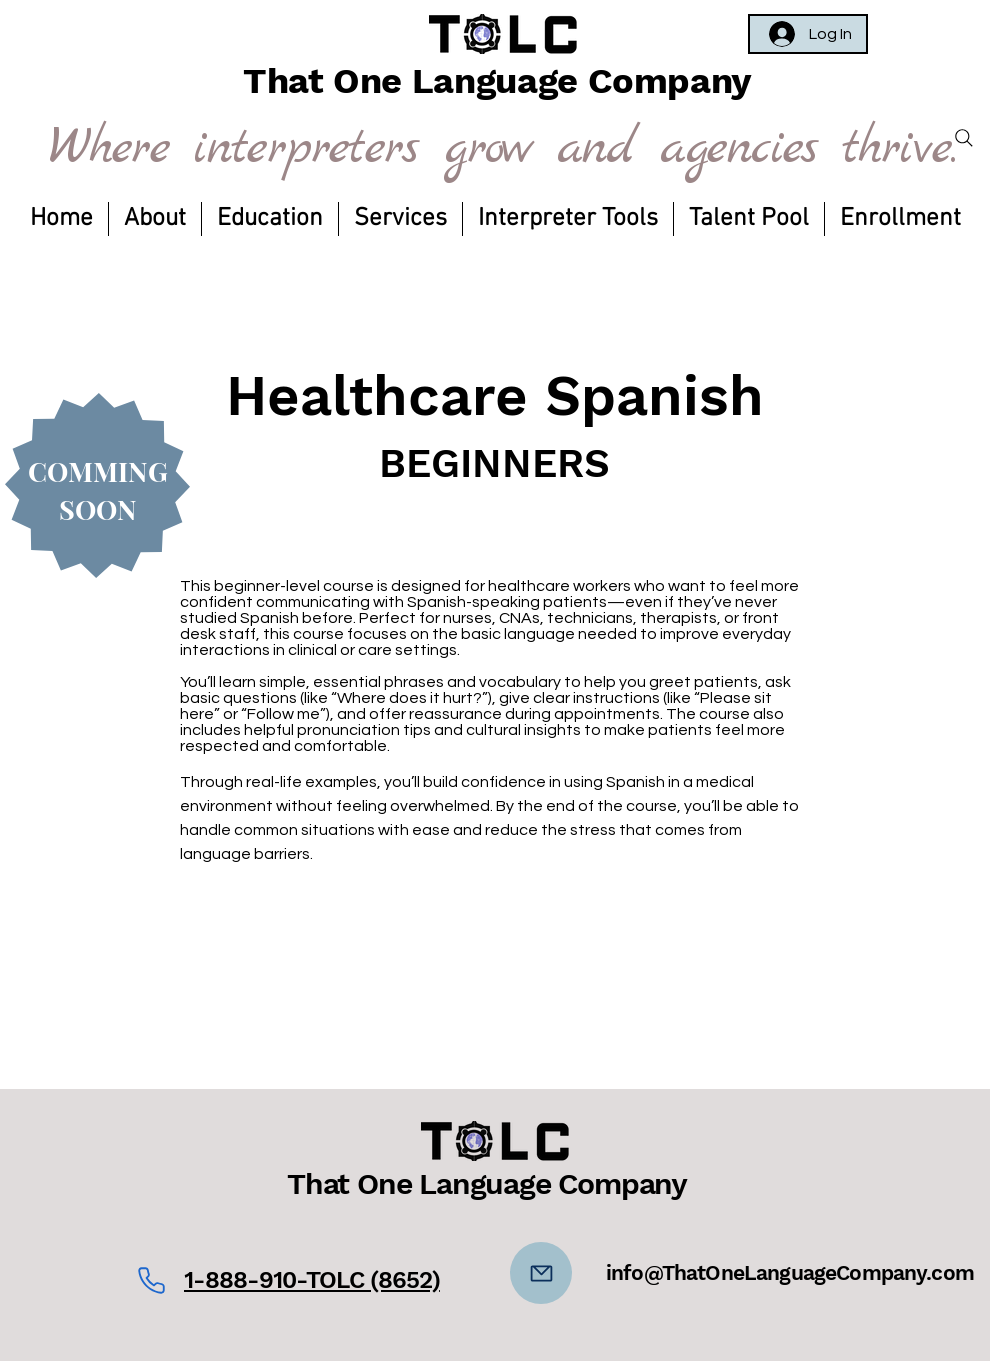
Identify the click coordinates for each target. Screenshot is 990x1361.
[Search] (964, 138)
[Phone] (151, 1280)
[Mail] (541, 1273)
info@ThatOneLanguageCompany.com (790, 1272)
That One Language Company (487, 1183)
